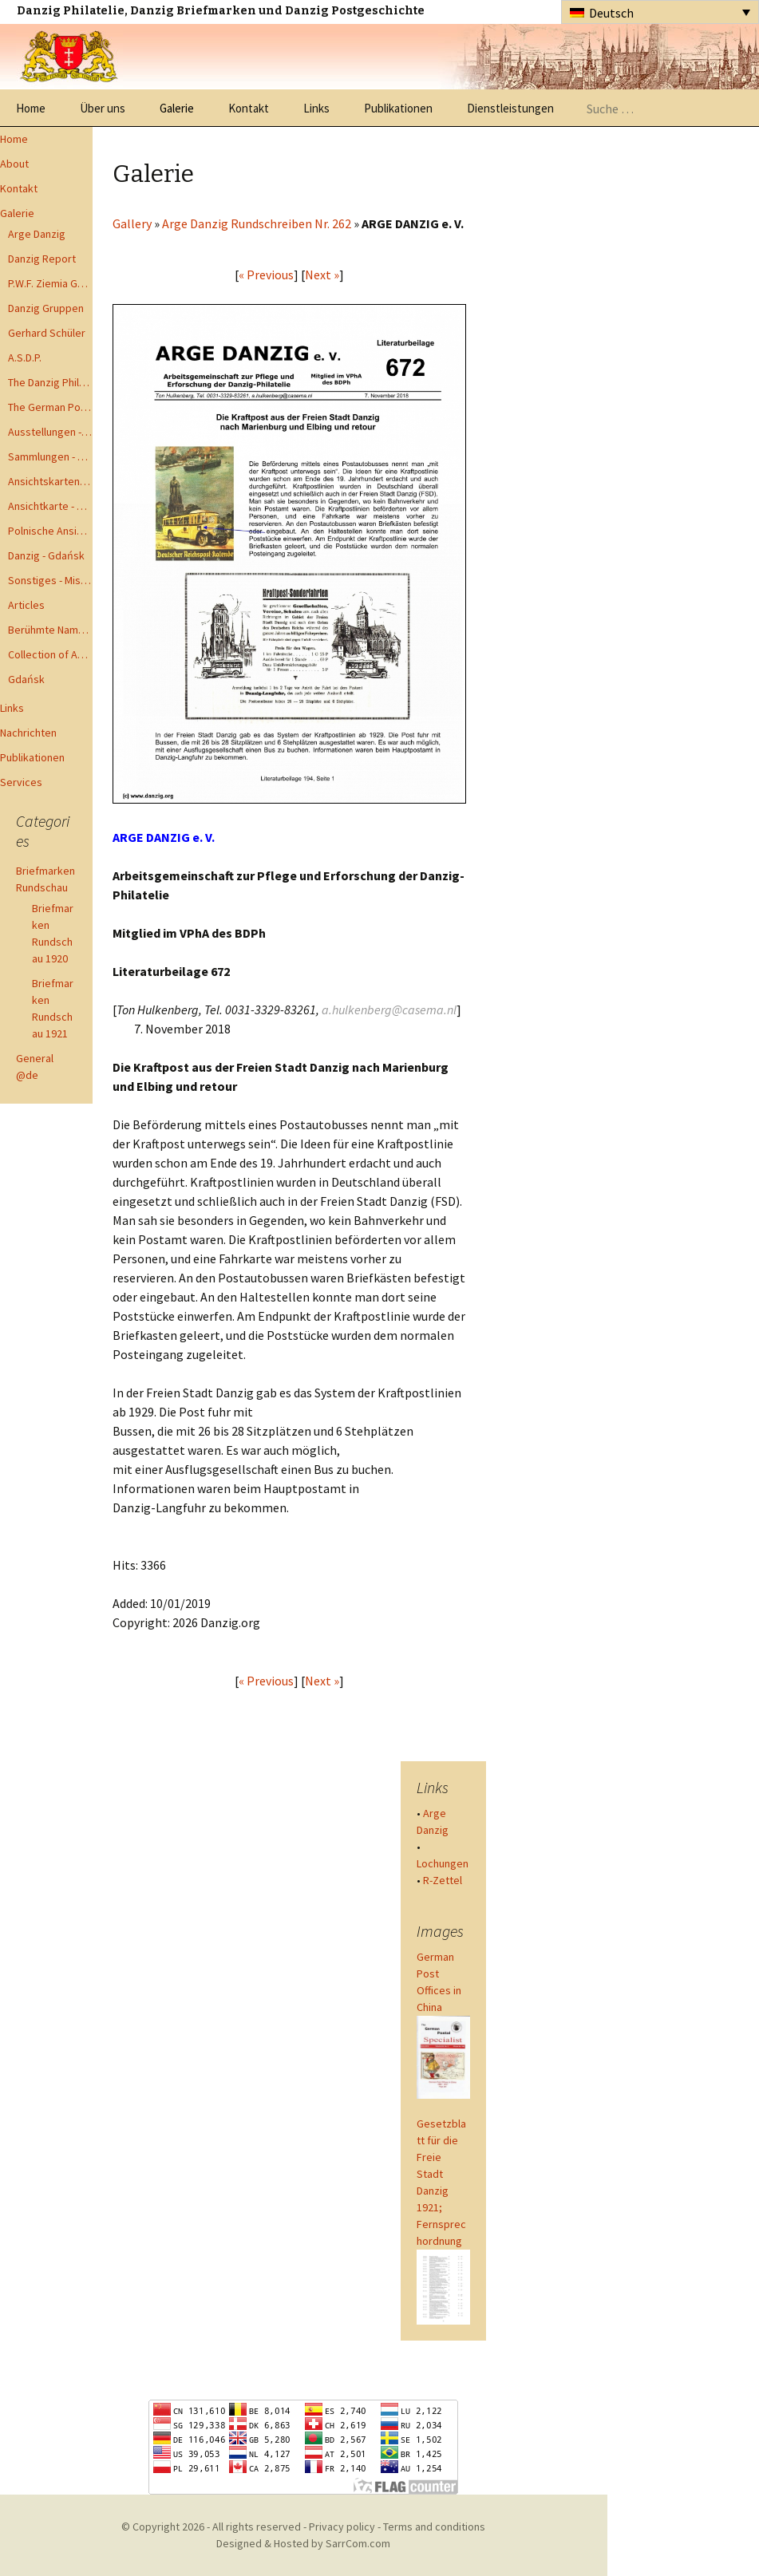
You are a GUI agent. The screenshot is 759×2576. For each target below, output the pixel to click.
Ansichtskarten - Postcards (50, 481)
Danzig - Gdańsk (46, 555)
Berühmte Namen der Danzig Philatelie (50, 629)
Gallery (132, 223)
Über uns (102, 108)
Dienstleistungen (510, 108)
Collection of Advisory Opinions (50, 654)
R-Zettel (442, 1880)
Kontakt (248, 108)
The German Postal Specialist (50, 407)
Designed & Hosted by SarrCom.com (303, 2543)
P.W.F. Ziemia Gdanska (50, 283)
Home (30, 108)
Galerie (177, 108)
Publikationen (398, 108)
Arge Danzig (36, 234)
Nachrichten (28, 732)
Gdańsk (26, 679)
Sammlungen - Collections (50, 456)
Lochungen (442, 1863)
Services (21, 782)
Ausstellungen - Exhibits (50, 432)
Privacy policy (342, 2526)
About (14, 163)
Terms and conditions (434, 2526)
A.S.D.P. (25, 357)
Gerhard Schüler (46, 333)
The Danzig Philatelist (50, 382)
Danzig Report (42, 258)
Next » (322, 274)
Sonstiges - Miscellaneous (50, 580)
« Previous (266, 274)
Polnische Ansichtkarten (50, 530)
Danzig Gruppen (46, 308)
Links (316, 108)
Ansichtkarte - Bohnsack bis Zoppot (50, 506)
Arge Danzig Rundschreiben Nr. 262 (256, 223)
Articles (26, 605)
